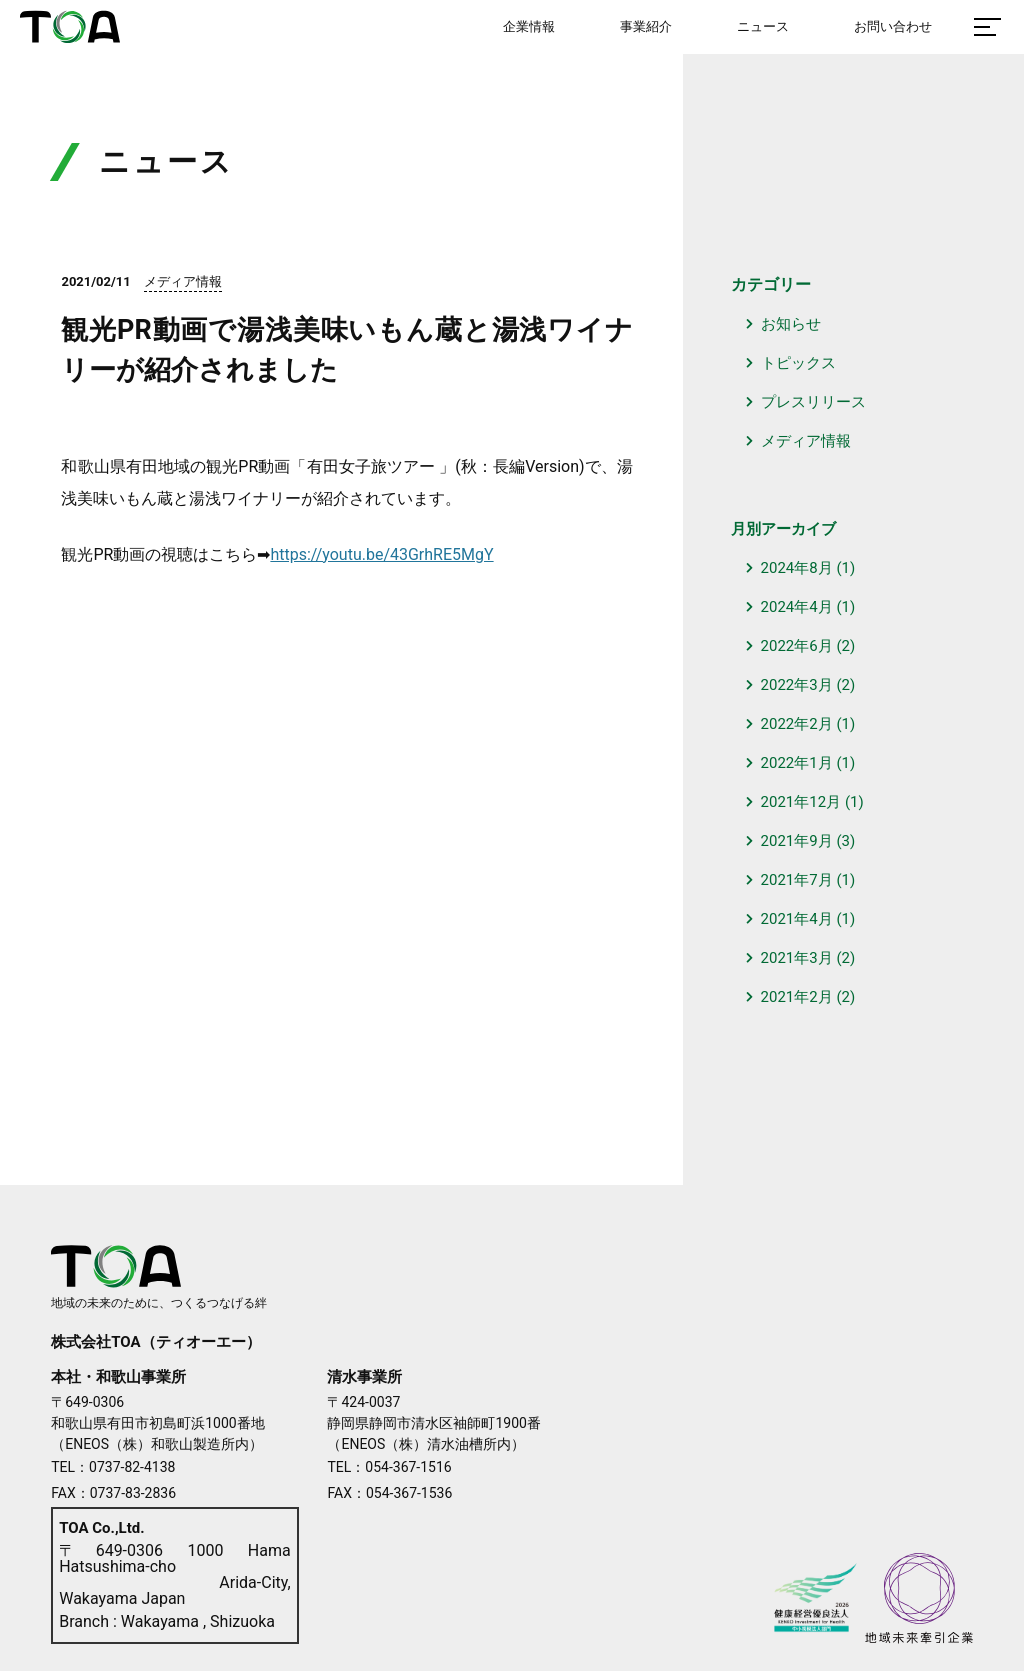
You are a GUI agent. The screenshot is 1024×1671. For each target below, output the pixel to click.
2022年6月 (797, 646)
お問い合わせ (893, 26)
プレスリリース (813, 402)
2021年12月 (801, 802)
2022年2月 (797, 724)
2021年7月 (797, 880)
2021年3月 (797, 958)
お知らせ (791, 324)
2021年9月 (797, 841)
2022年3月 (797, 685)
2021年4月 (797, 919)
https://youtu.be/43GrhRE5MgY (381, 554)
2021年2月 (797, 997)
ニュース (763, 26)
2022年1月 (797, 763)
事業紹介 (646, 26)
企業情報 (529, 26)
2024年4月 (797, 607)
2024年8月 (797, 568)
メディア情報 (806, 441)
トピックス (798, 363)
